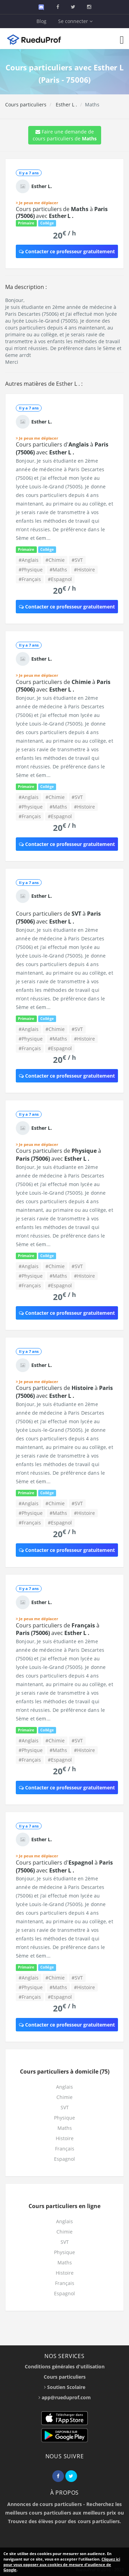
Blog (41, 21)
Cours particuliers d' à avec (62, 448)
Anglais (64, 2087)
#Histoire (84, 569)
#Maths (58, 569)
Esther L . (65, 104)
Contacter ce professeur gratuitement (67, 251)
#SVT (77, 560)
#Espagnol (60, 579)
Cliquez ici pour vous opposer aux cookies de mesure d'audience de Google (61, 2564)
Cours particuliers (25, 104)
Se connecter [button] (75, 21)
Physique (64, 2117)
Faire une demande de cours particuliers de (65, 135)
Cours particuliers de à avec (62, 212)
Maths (64, 2128)
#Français (30, 579)
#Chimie (55, 560)
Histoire (65, 2138)
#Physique (31, 569)
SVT (65, 2107)
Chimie (64, 2097)
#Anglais (29, 560)
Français (64, 2148)
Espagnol (64, 2159)
